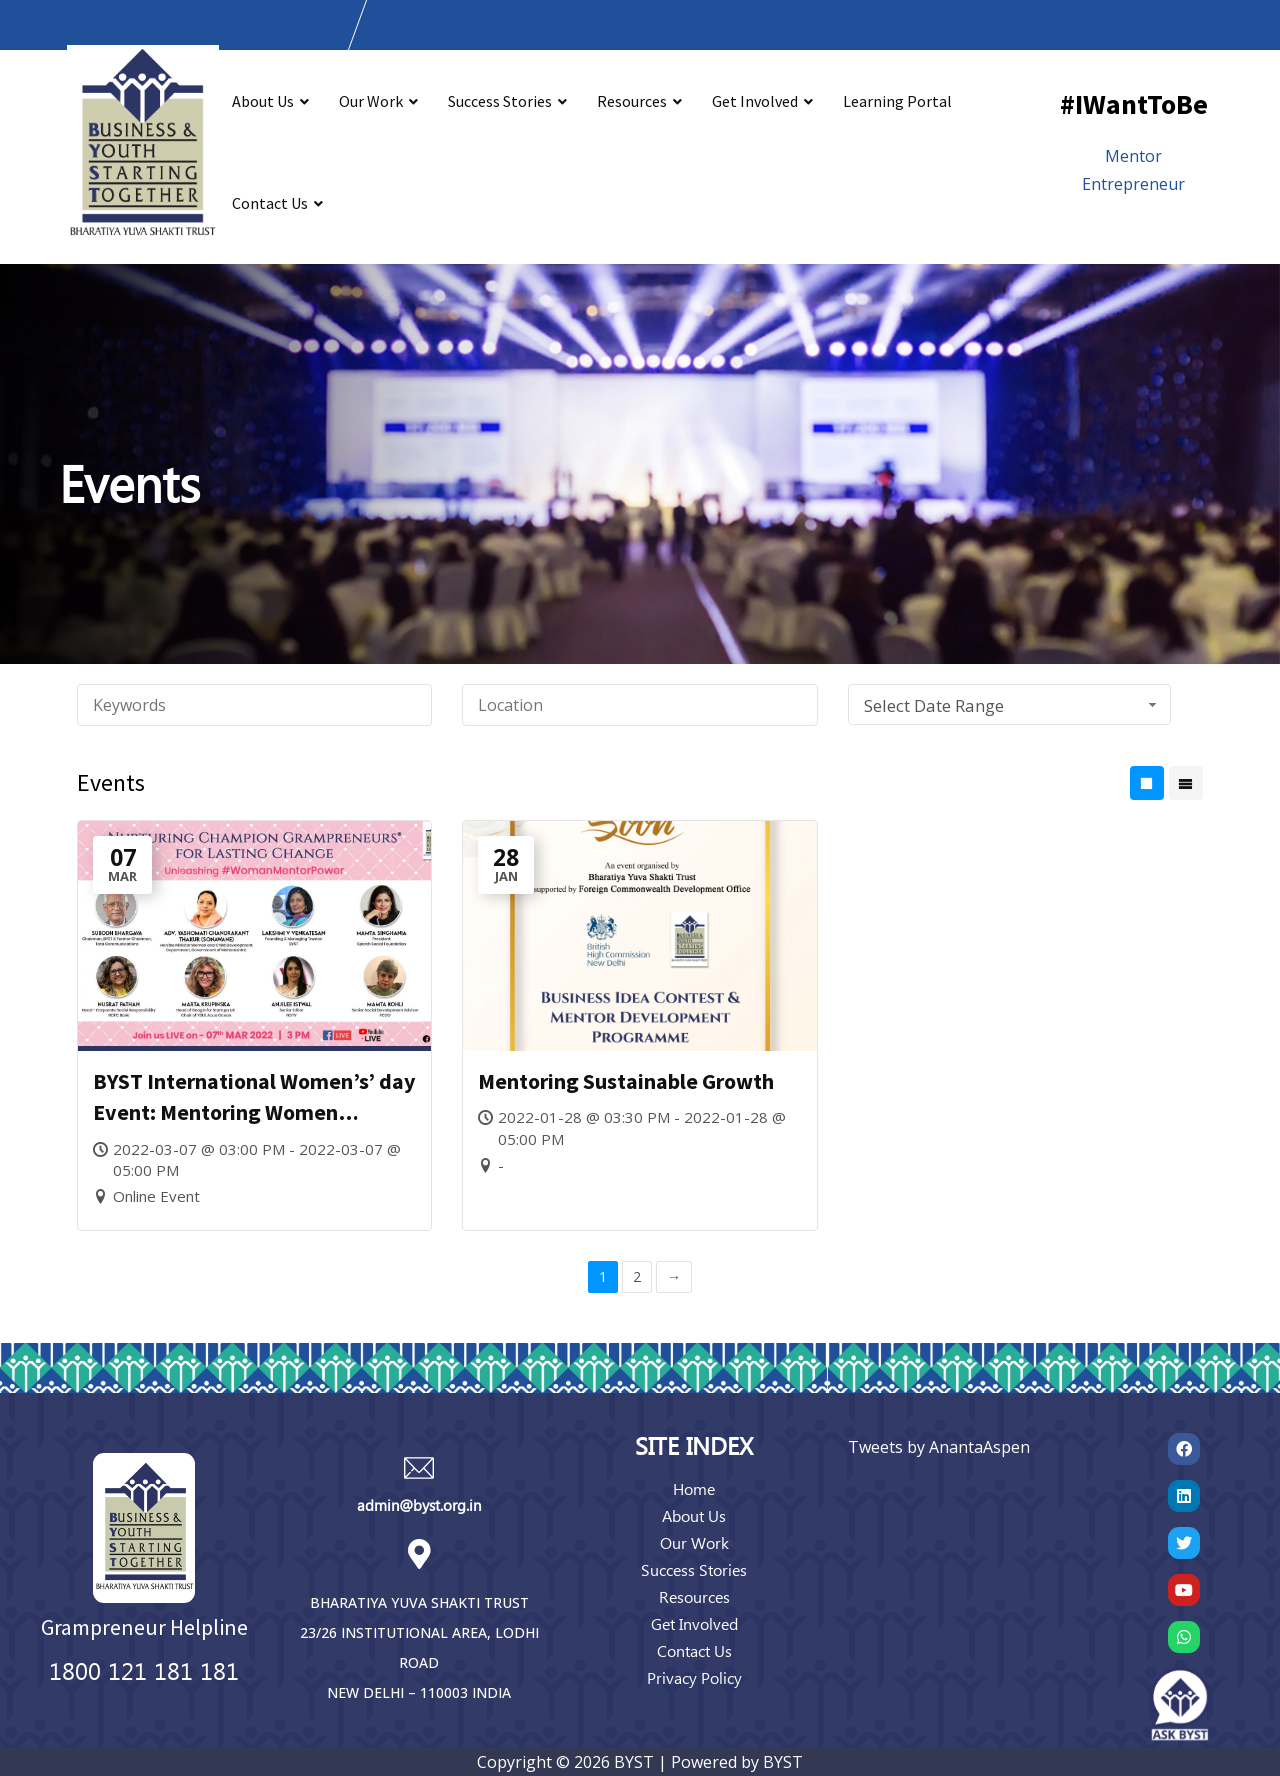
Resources (632, 101)
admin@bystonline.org (485, 25)
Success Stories (500, 101)
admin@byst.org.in (419, 1505)
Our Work (371, 101)
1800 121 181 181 (144, 1670)
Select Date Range (1013, 705)
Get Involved (755, 101)
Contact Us (270, 203)
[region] (640, 464)
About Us (263, 101)
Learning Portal (897, 101)
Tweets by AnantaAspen (939, 1447)
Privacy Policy (694, 1677)
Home (694, 1488)
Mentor (1133, 156)
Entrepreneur (1133, 184)
